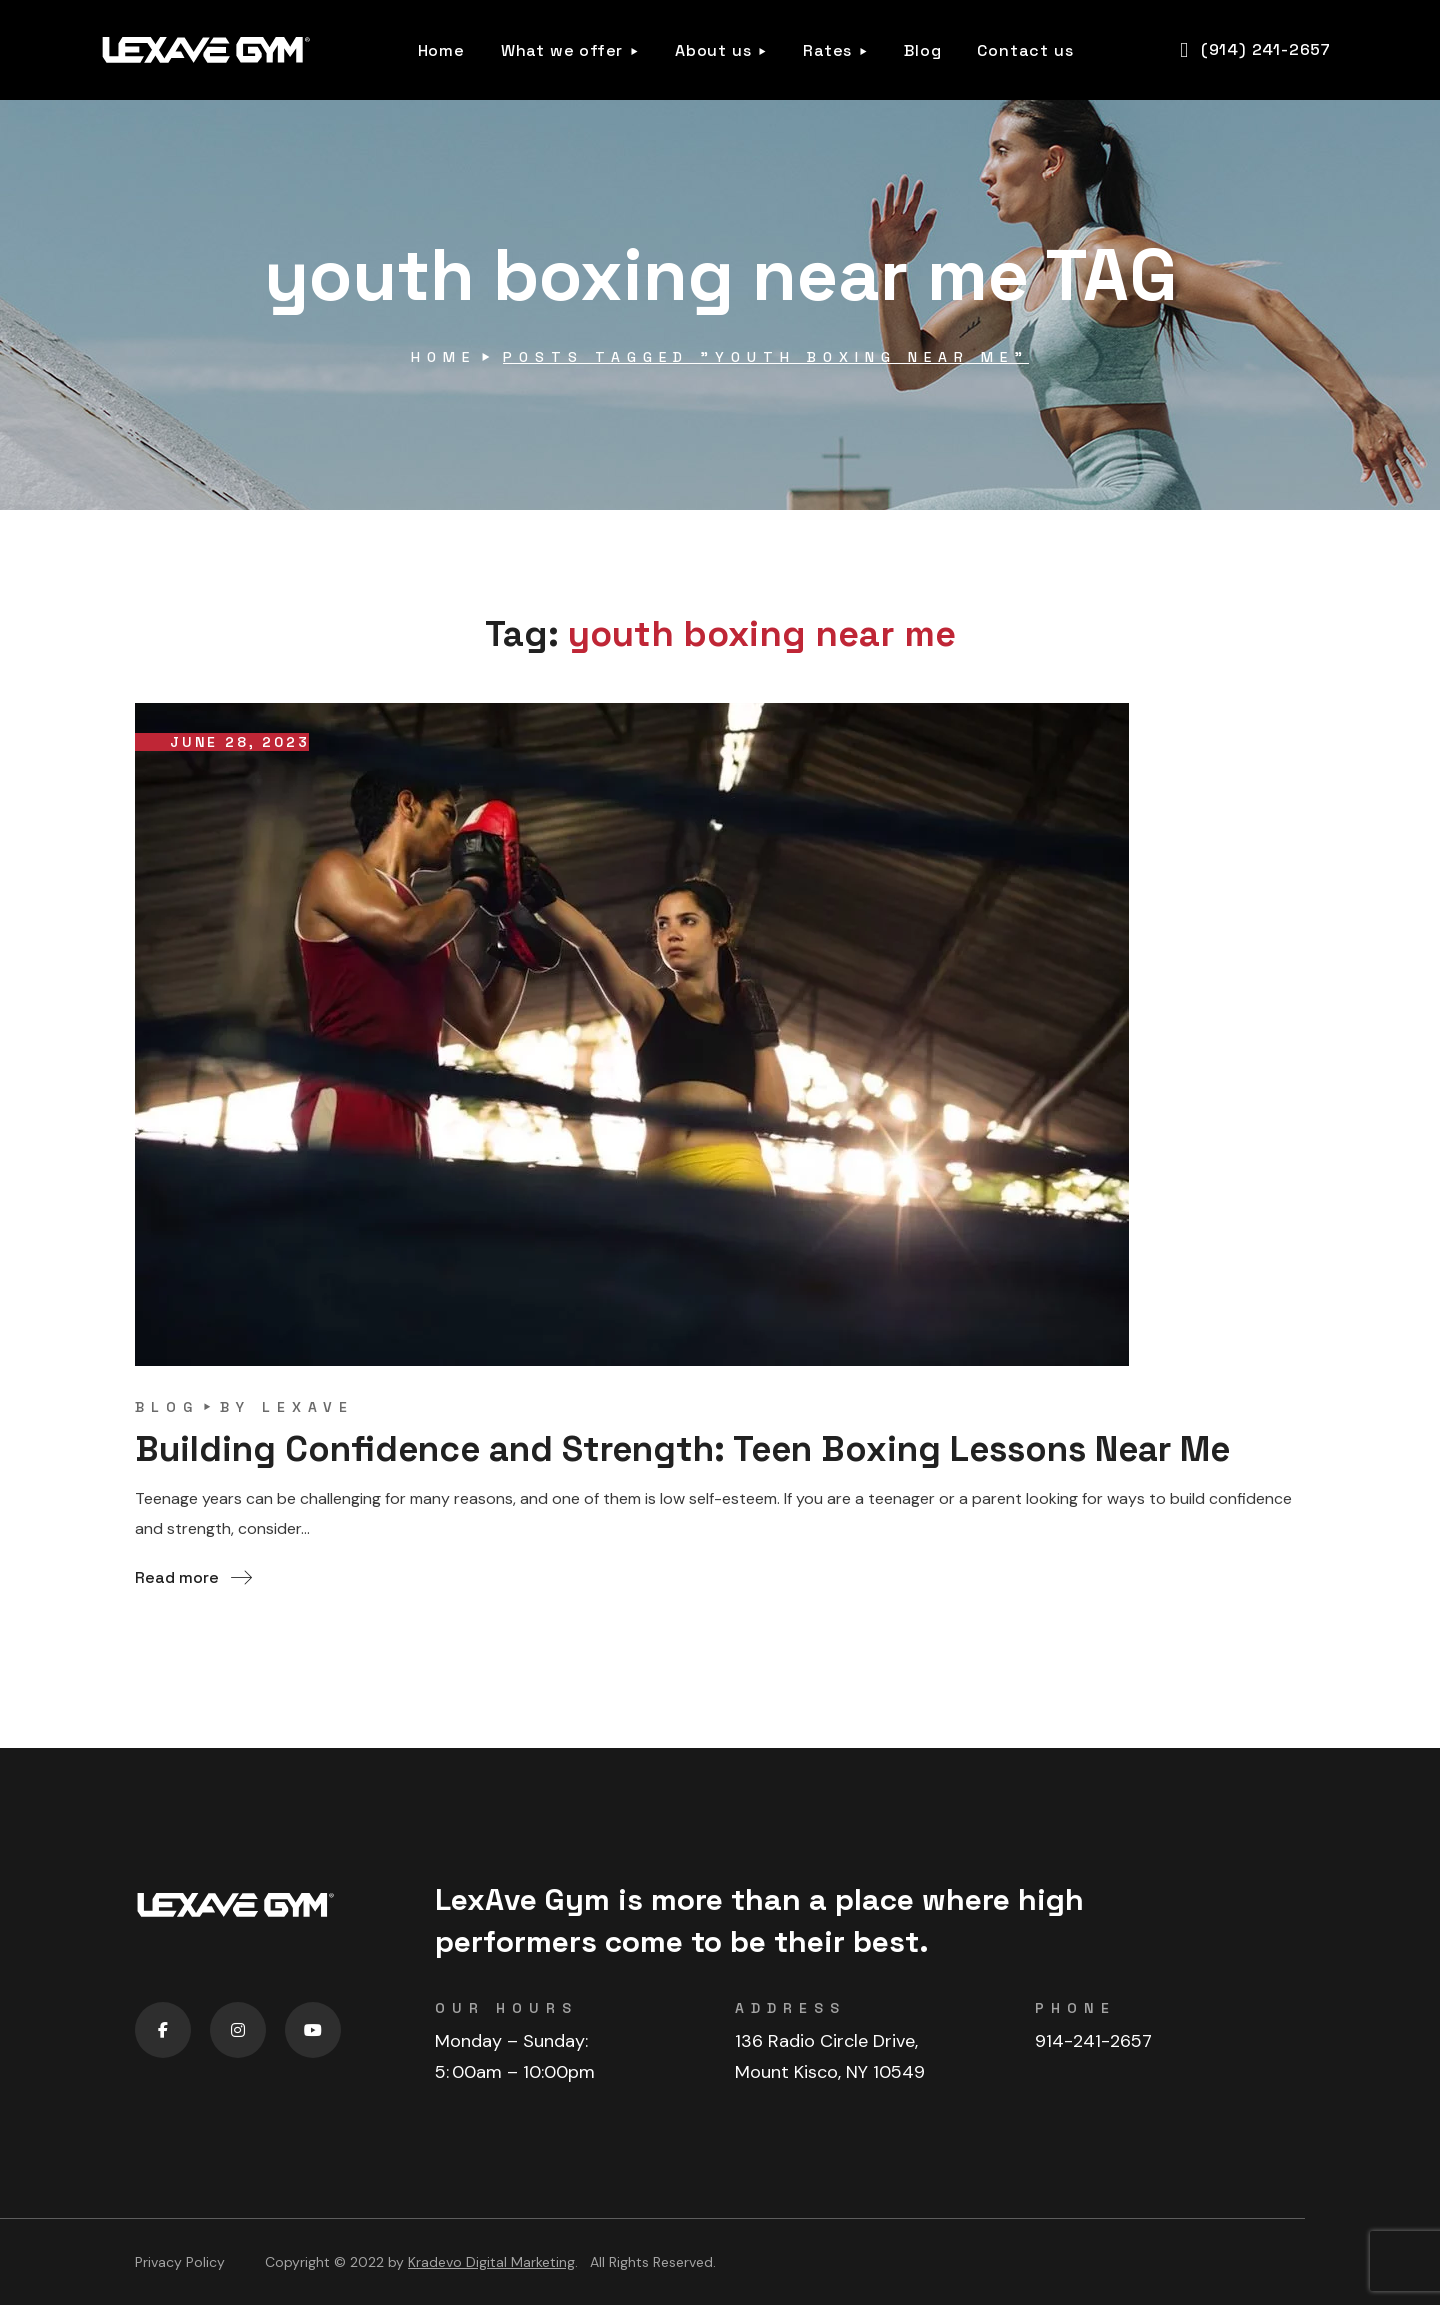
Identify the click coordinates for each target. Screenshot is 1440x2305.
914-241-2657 (1093, 2041)
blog (167, 1407)
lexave (308, 1407)
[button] (1255, 50)
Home (443, 357)
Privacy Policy (180, 2262)
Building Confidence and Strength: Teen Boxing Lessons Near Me (706, 1449)
